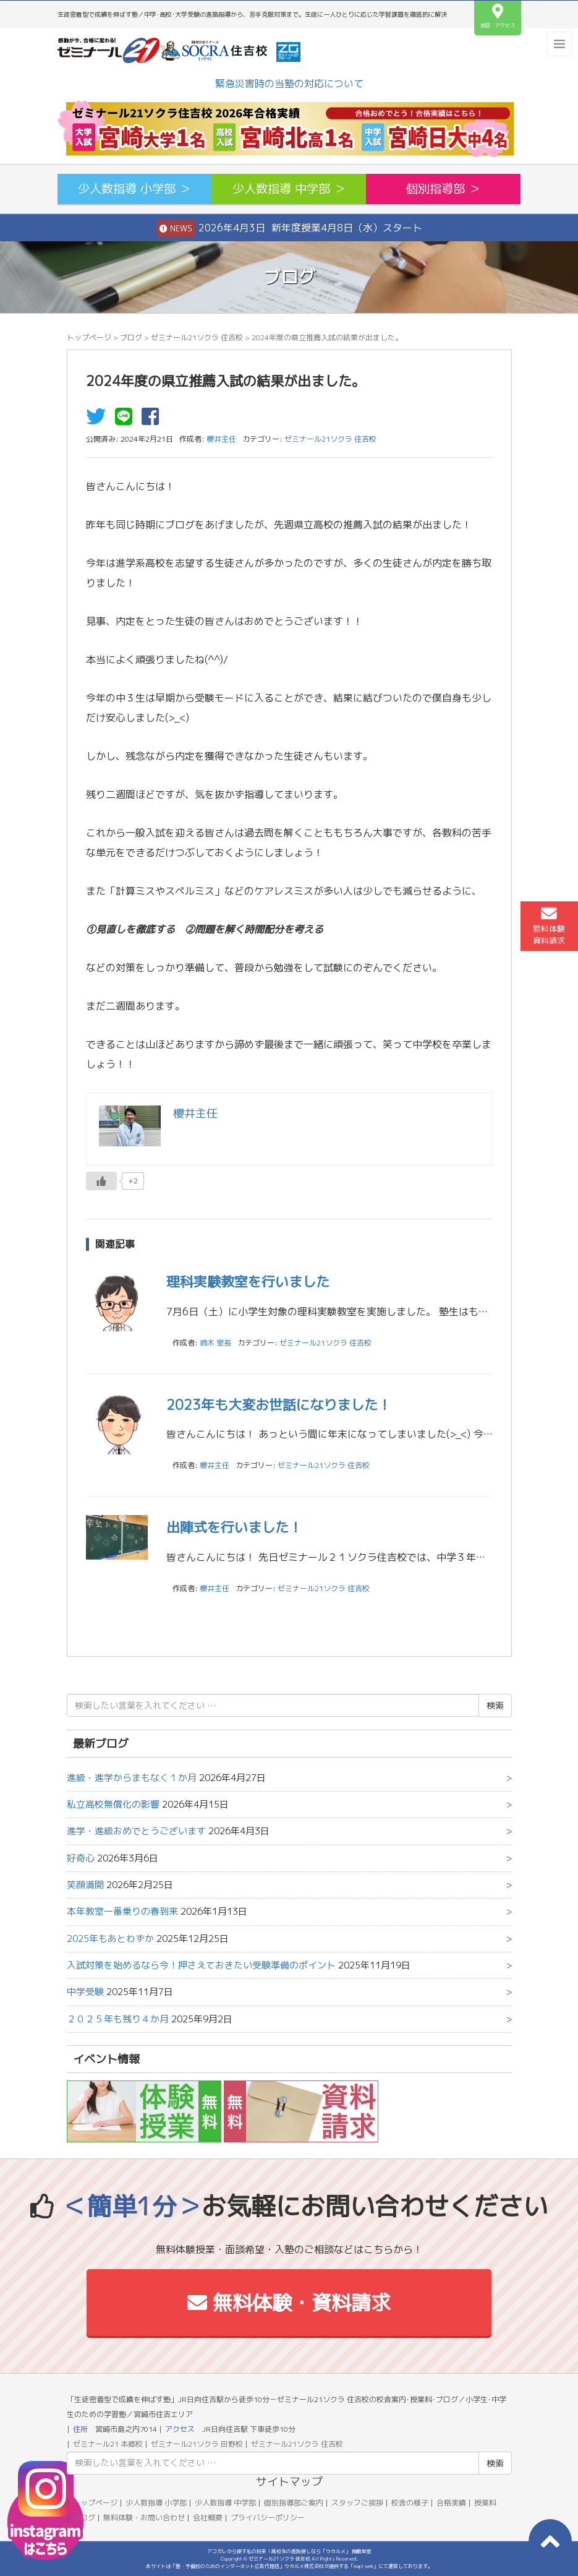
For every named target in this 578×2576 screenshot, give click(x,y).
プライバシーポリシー (268, 2517)
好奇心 (81, 1858)
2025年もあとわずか (110, 1938)
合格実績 (451, 2502)
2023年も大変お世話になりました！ (278, 1404)
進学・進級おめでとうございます (136, 1830)
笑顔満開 (85, 1884)
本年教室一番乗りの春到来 (122, 1911)
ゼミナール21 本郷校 (108, 2444)
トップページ (89, 337)
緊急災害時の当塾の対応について (289, 83)
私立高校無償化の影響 (113, 1804)
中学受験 (85, 1991)
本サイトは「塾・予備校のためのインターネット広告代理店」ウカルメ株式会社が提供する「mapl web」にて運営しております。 (289, 2566)
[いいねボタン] (101, 1181)
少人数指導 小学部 (156, 2502)
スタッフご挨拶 (357, 2502)
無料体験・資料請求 (289, 2302)
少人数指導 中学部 (225, 2502)
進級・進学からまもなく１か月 (132, 1777)
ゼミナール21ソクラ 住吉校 (197, 337)
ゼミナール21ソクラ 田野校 (197, 2444)
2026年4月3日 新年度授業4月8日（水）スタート (289, 228)
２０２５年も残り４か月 (118, 2018)
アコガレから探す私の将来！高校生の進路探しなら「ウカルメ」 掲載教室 (289, 2551)
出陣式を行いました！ (234, 1527)
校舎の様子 (409, 2502)
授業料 (485, 2502)
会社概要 (208, 2517)
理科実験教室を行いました (247, 1281)
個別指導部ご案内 (293, 2502)
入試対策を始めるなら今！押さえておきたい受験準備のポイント (201, 1965)
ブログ (131, 337)
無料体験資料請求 (549, 925)
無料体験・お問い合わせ (144, 2517)
